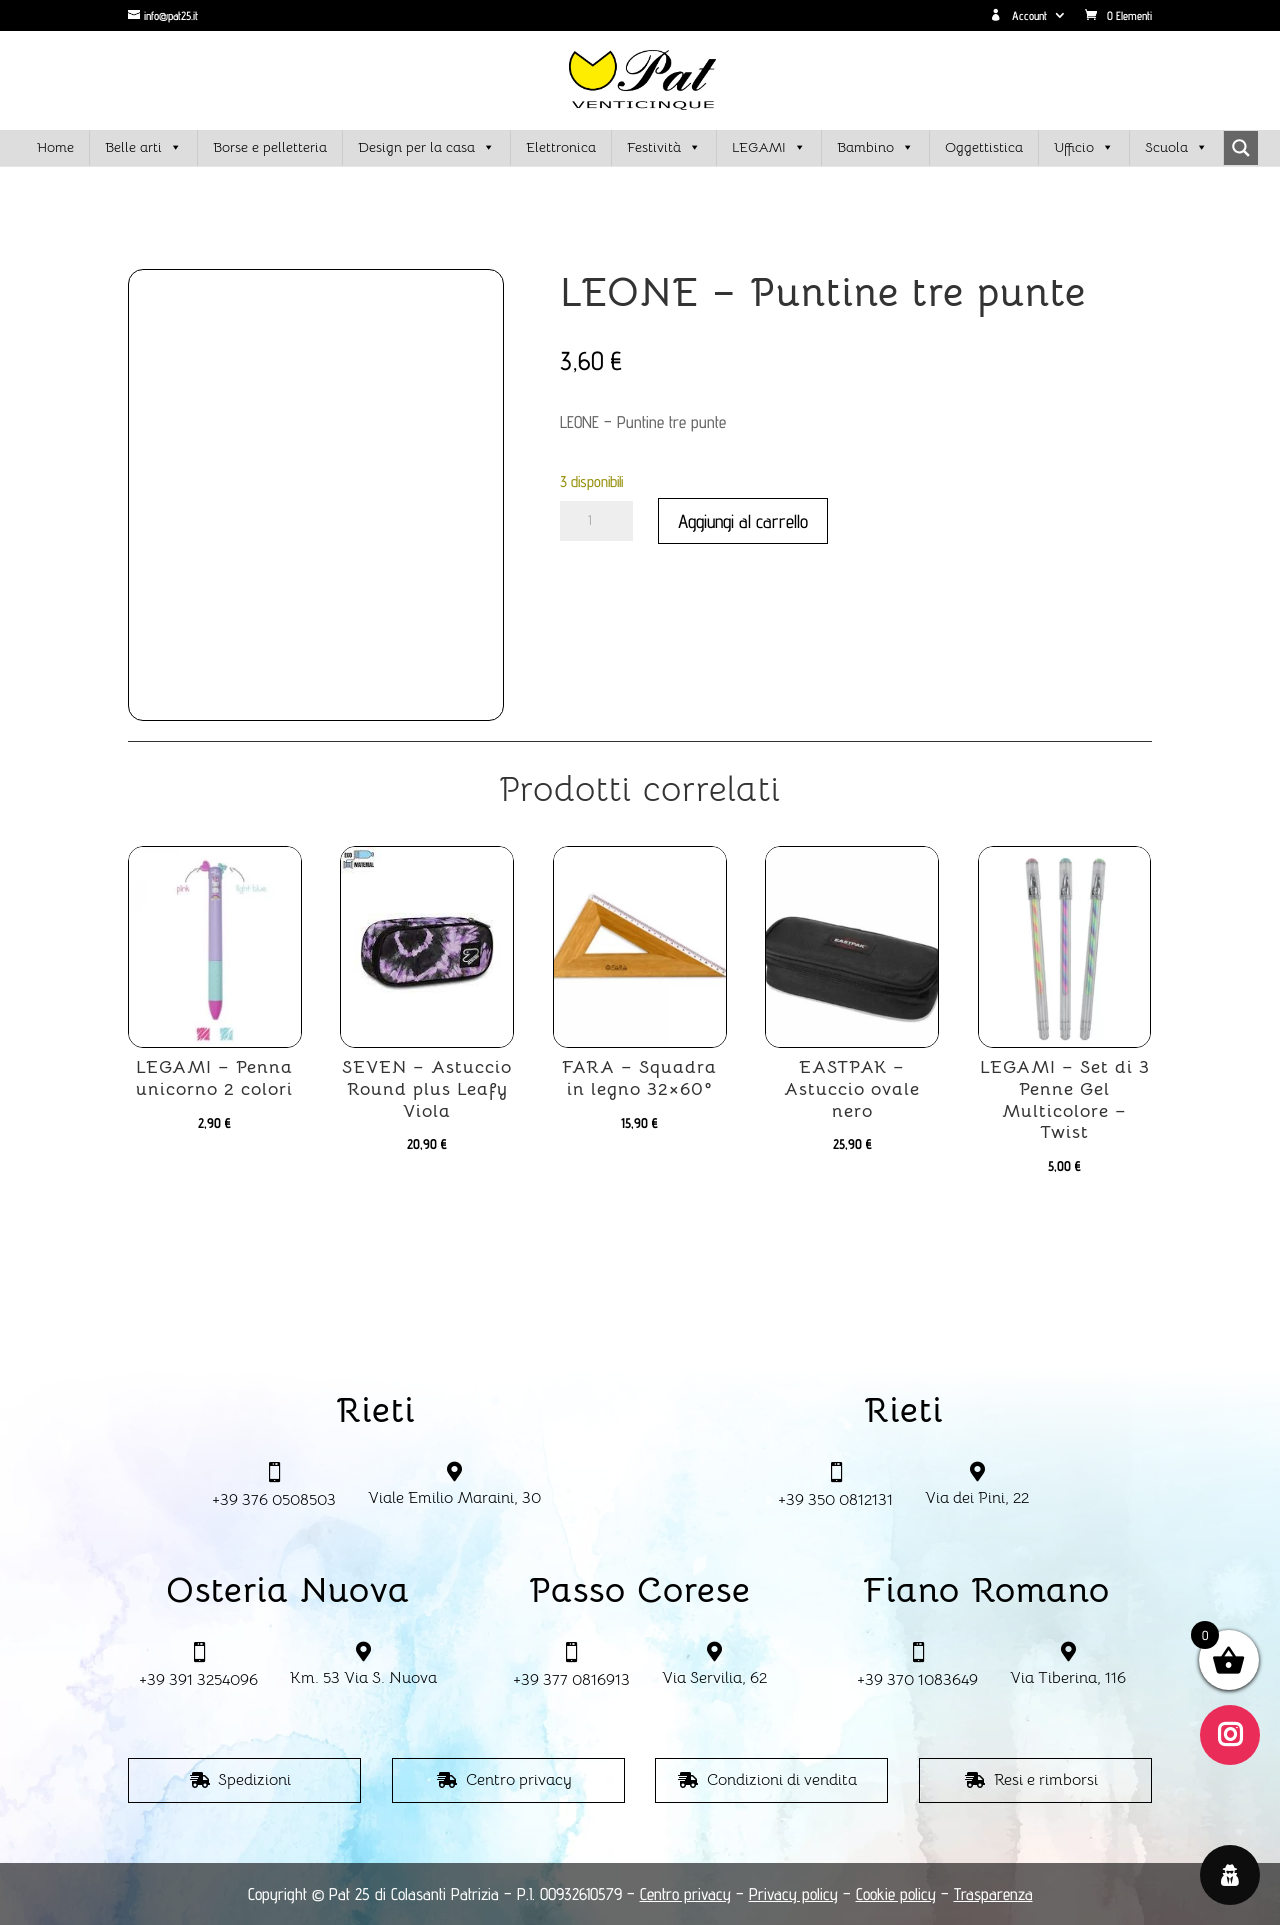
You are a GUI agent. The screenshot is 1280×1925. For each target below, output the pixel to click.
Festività (664, 148)
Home (55, 147)
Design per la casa (426, 148)
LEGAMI (769, 148)
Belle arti (143, 148)
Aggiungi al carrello (743, 521)
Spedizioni (254, 1780)
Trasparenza (993, 1894)
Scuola (1176, 148)
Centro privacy (519, 1780)
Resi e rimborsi (1046, 1780)
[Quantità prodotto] (596, 521)
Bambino (875, 148)
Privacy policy (793, 1894)
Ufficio (1084, 148)
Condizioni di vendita (782, 1780)
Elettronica (561, 147)
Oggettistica (984, 147)
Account (1018, 16)
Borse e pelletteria (270, 147)
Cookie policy (896, 1894)
